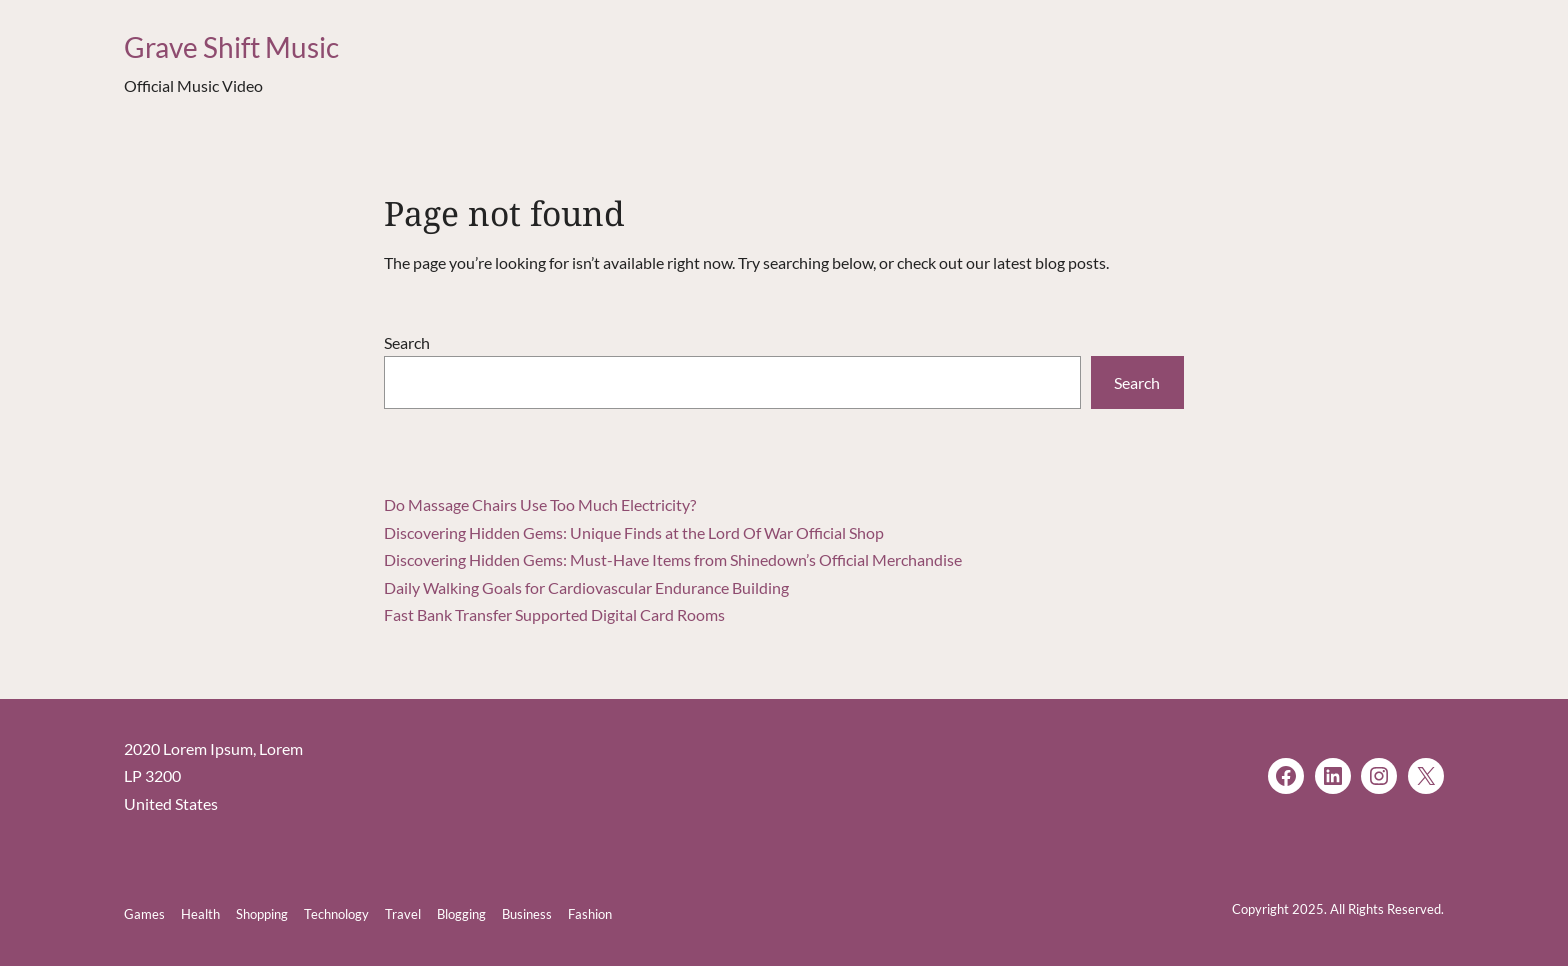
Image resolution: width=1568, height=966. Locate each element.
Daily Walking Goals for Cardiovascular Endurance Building (586, 587)
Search (407, 342)
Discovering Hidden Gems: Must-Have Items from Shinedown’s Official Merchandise (673, 559)
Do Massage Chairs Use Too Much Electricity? (540, 504)
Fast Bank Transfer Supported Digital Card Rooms (554, 614)
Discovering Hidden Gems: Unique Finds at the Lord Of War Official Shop (634, 532)
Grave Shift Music (231, 47)
